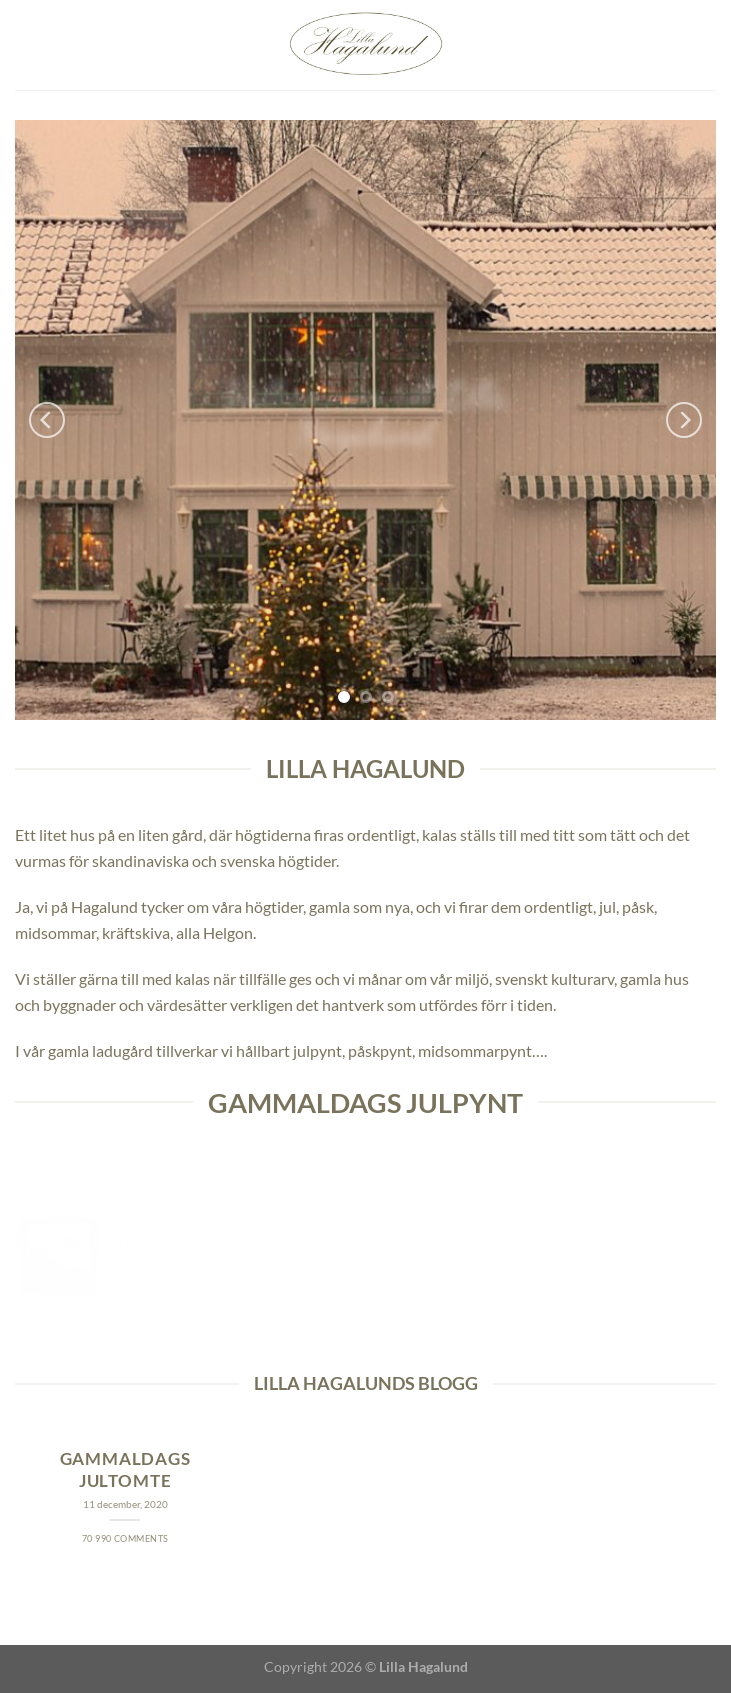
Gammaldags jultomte (125, 1470)
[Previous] (47, 420)
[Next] (684, 420)
